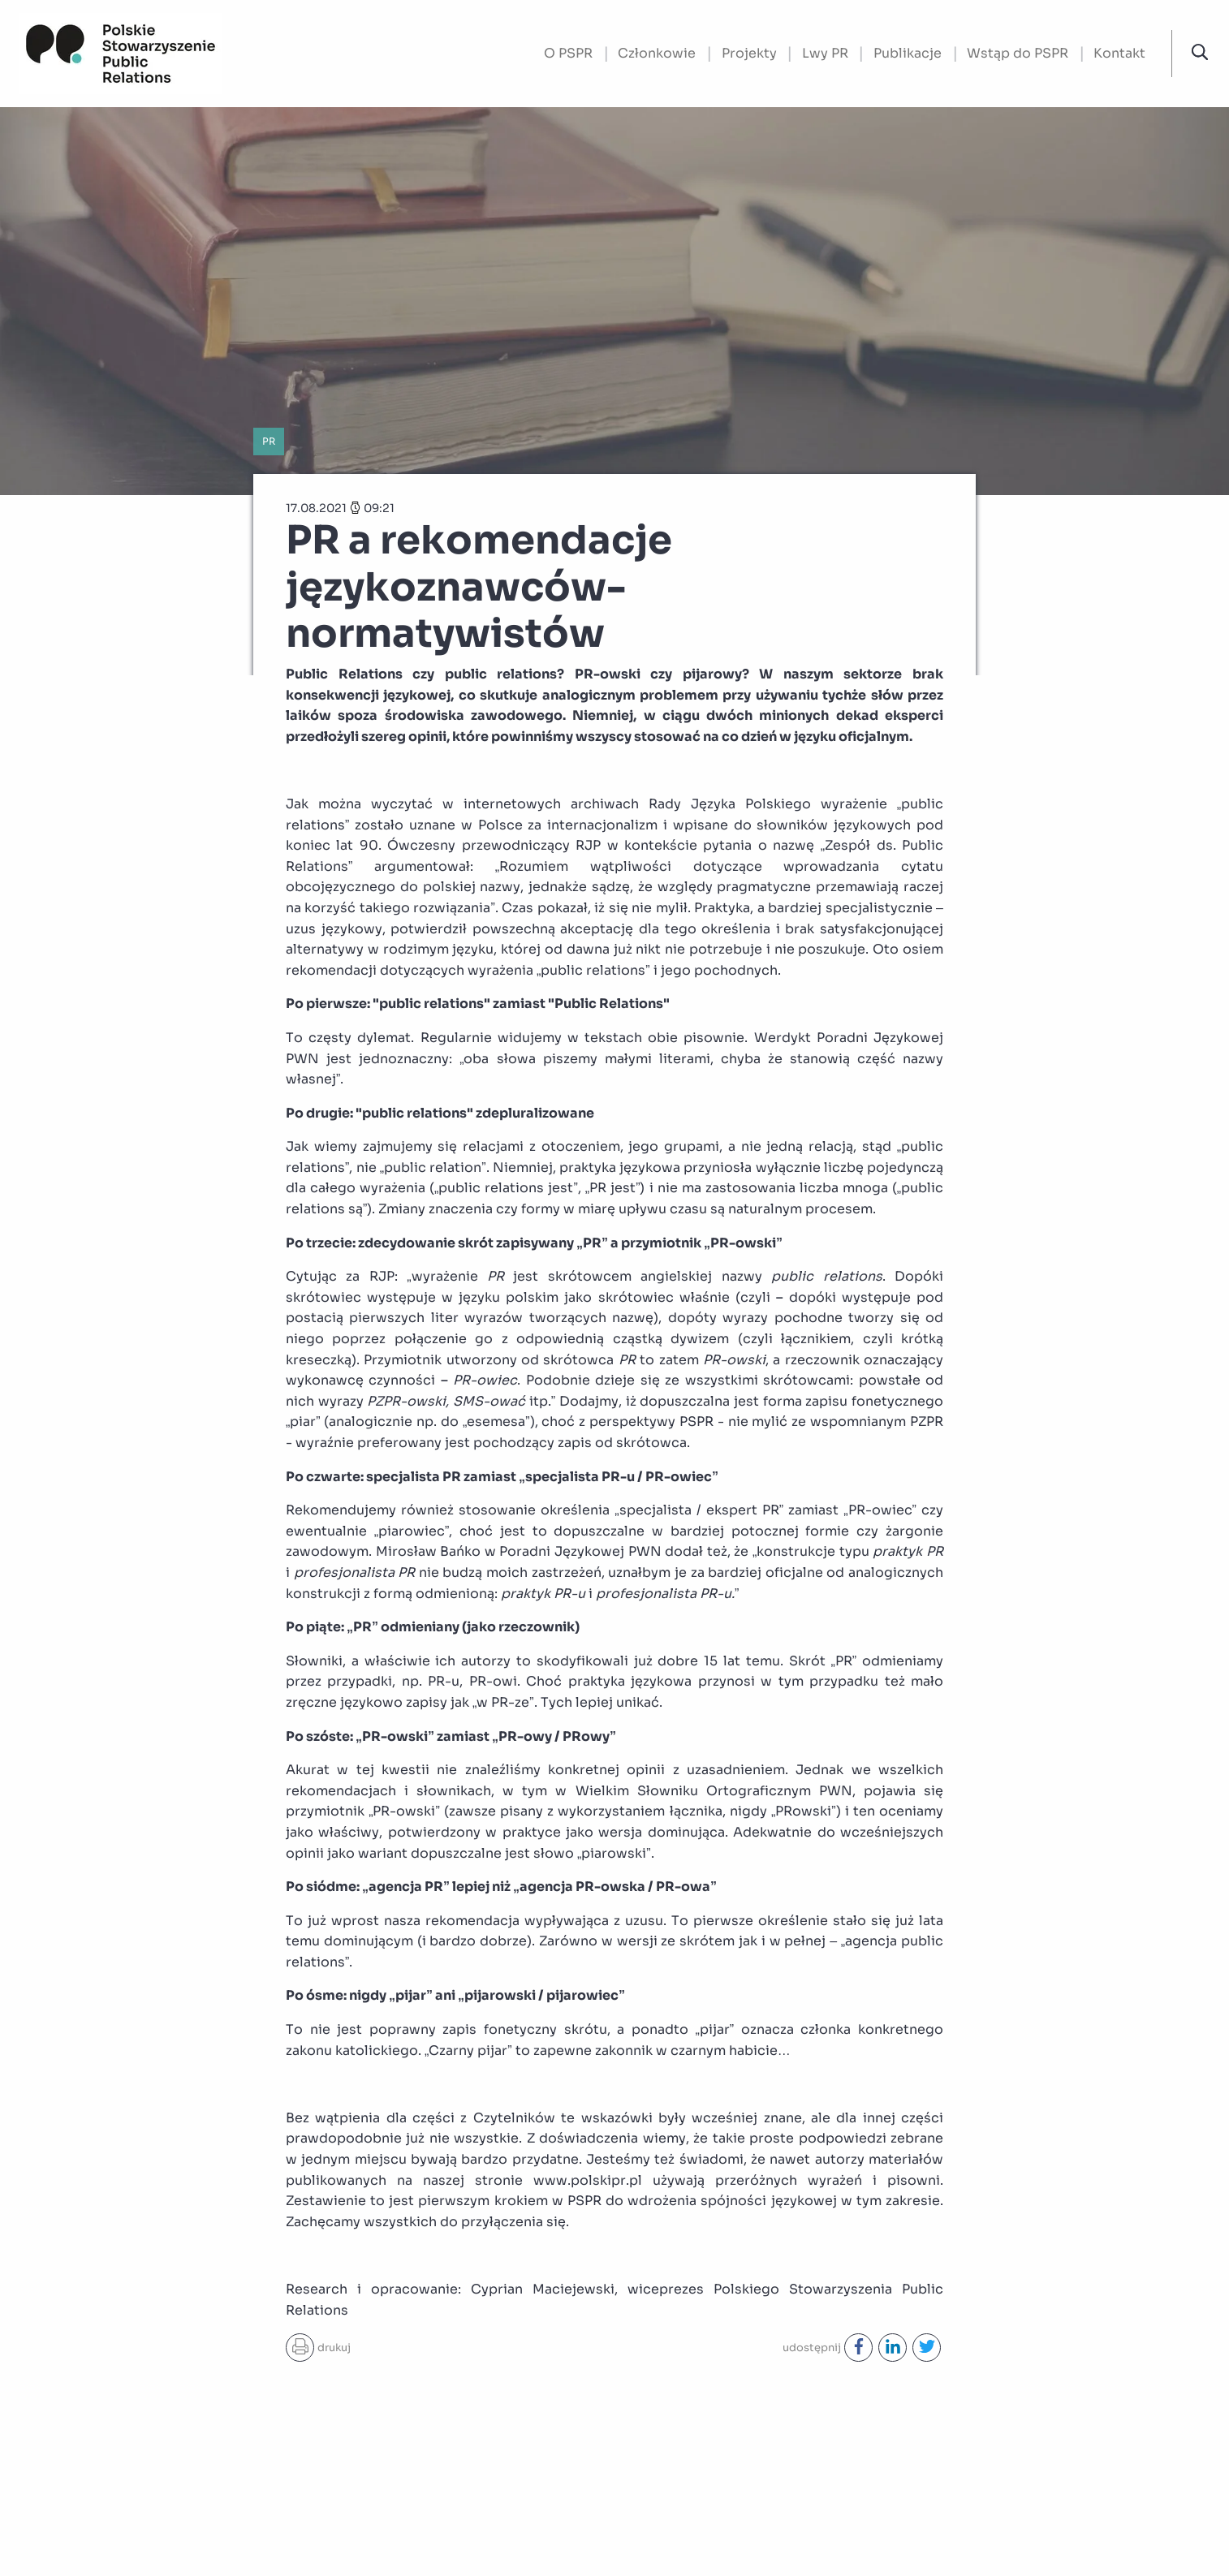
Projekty (749, 53)
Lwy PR (825, 53)
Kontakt (1119, 53)
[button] (1200, 52)
